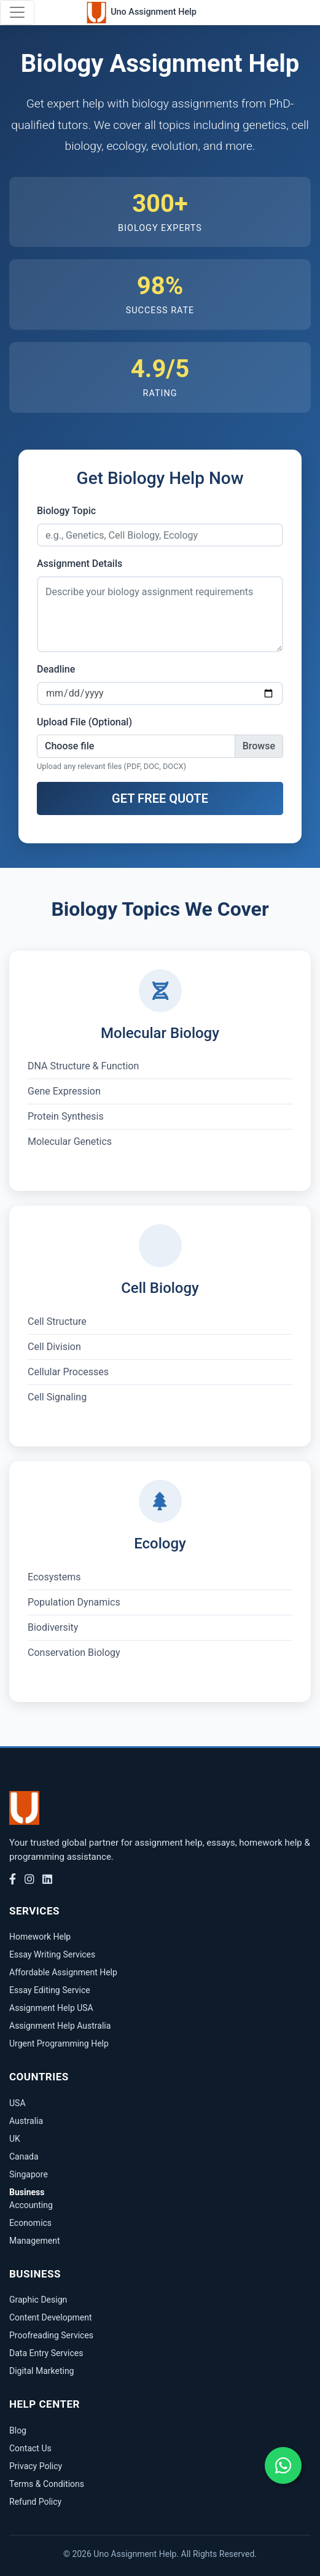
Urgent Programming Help (59, 2043)
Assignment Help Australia (60, 2026)
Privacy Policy (35, 2466)
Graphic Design (38, 2300)
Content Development (50, 2317)
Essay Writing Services (52, 1954)
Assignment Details (79, 563)
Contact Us (30, 2448)
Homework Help (40, 1937)
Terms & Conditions (46, 2484)
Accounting (31, 2205)
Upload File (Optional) (84, 722)
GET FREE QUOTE (160, 798)
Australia (26, 2121)
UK (14, 2139)
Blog (17, 2430)
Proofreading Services (51, 2335)
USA (17, 2103)
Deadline (56, 669)
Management (34, 2241)
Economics (30, 2223)
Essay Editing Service (49, 1990)
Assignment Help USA (51, 2008)
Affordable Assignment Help (63, 1972)
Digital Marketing (41, 2371)
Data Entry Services (46, 2353)
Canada (24, 2156)
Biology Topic (66, 511)
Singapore (28, 2174)
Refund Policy (35, 2502)
